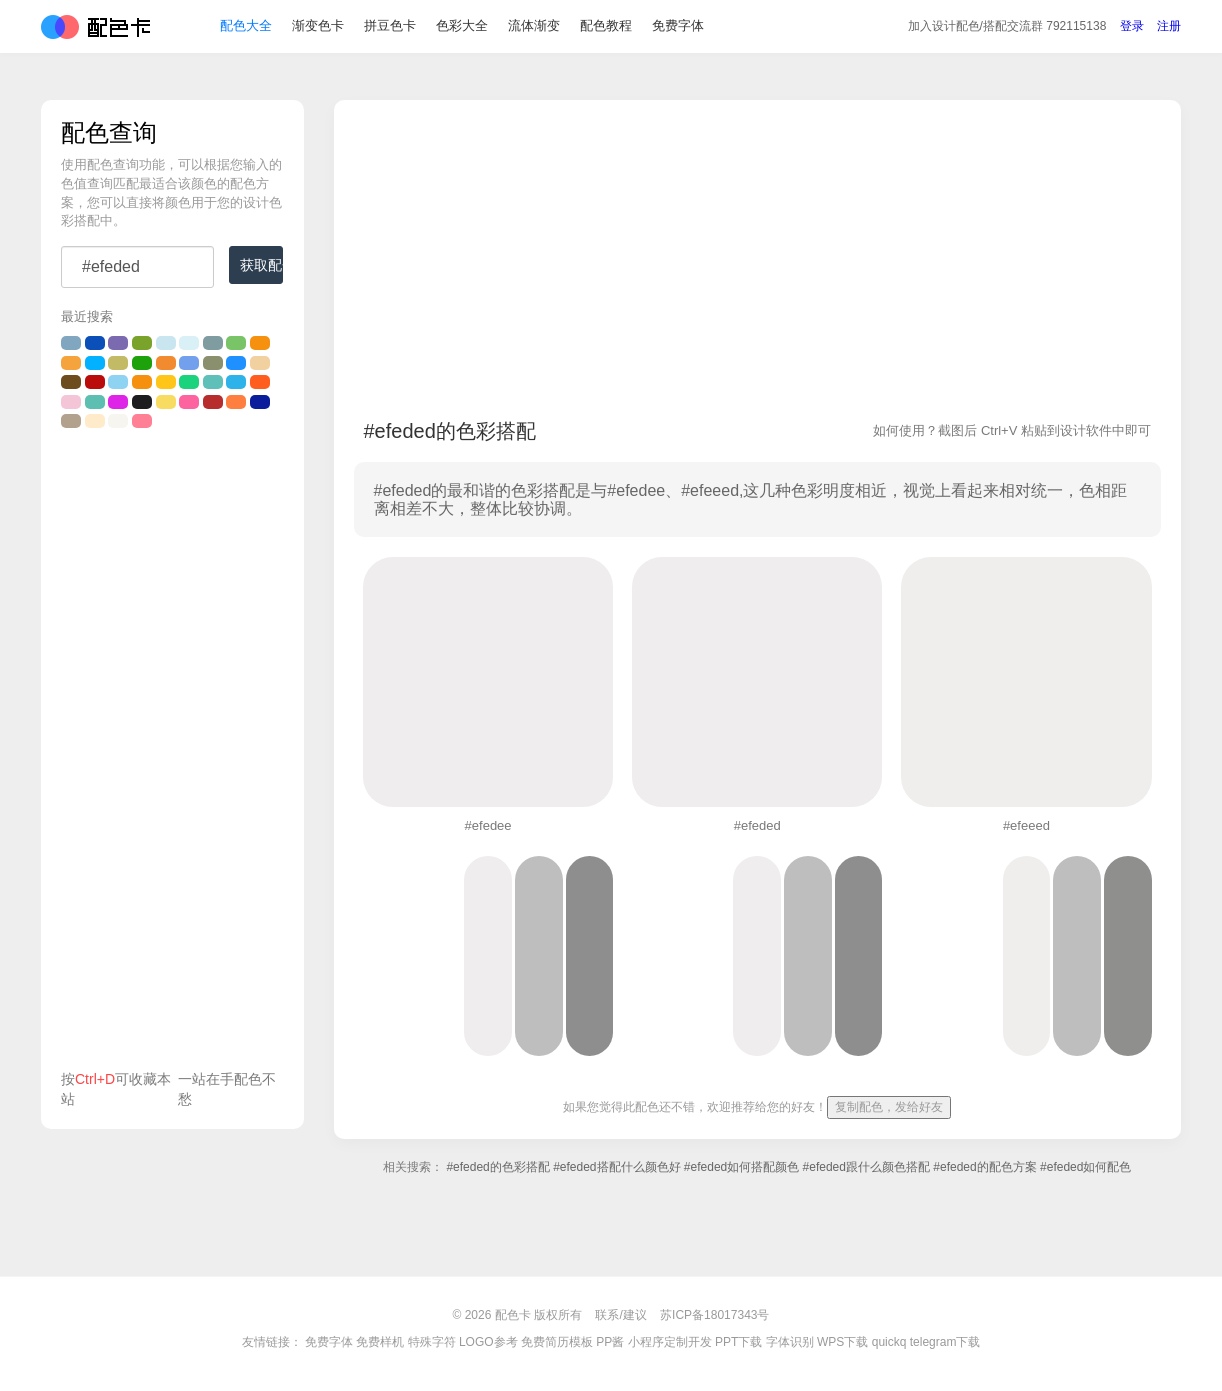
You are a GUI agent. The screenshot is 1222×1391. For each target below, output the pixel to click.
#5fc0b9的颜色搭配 (213, 382)
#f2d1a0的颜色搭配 (260, 363)
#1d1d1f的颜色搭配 (142, 402)
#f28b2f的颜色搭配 (166, 363)
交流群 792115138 (1007, 29)
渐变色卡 (318, 29)
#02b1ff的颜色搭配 (95, 363)
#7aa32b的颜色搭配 (142, 343)
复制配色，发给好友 (889, 1107)
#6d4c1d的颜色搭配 (71, 382)
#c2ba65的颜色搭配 (118, 363)
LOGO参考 (488, 1342)
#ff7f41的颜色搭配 (236, 402)
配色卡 (95, 30)
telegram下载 (945, 1342)
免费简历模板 (557, 1342)
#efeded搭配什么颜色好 (616, 1167)
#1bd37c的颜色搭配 (189, 382)
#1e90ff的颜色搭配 (236, 363)
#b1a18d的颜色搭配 (71, 421)
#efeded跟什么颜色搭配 (866, 1167)
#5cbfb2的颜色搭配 (95, 402)
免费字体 (678, 29)
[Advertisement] (172, 754)
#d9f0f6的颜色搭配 (189, 343)
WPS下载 (842, 1342)
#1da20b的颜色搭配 (142, 363)
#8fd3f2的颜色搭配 (118, 382)
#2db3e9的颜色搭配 (236, 382)
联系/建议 (620, 1315)
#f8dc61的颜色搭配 (166, 402)
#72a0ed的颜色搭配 (189, 363)
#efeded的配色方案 (984, 1167)
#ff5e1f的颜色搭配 (260, 382)
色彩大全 (462, 29)
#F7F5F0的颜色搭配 (118, 421)
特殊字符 (432, 1342)
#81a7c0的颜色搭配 (71, 343)
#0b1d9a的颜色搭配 (260, 402)
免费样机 (380, 1342)
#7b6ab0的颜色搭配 (118, 343)
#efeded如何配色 (1085, 1167)
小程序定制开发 (670, 1342)
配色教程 (606, 29)
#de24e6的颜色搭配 (118, 402)
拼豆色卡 (390, 29)
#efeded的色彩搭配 (497, 1167)
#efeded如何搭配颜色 (741, 1167)
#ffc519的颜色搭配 (166, 382)
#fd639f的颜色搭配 (189, 402)
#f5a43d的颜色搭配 (71, 363)
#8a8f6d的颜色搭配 (213, 363)
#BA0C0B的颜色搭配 (95, 382)
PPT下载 (738, 1342)
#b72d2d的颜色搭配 (213, 402)
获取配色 (261, 265)
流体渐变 (534, 29)
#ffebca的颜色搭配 (95, 421)
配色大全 (246, 29)
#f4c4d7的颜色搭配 (71, 402)
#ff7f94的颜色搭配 (142, 421)
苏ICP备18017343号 (714, 1315)
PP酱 (610, 1342)
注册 (1169, 29)
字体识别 (790, 1342)
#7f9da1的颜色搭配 (213, 343)
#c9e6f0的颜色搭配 (166, 343)
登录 (1132, 29)
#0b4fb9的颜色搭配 (95, 343)
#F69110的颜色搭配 (260, 343)
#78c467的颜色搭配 (236, 343)
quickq (889, 1342)
